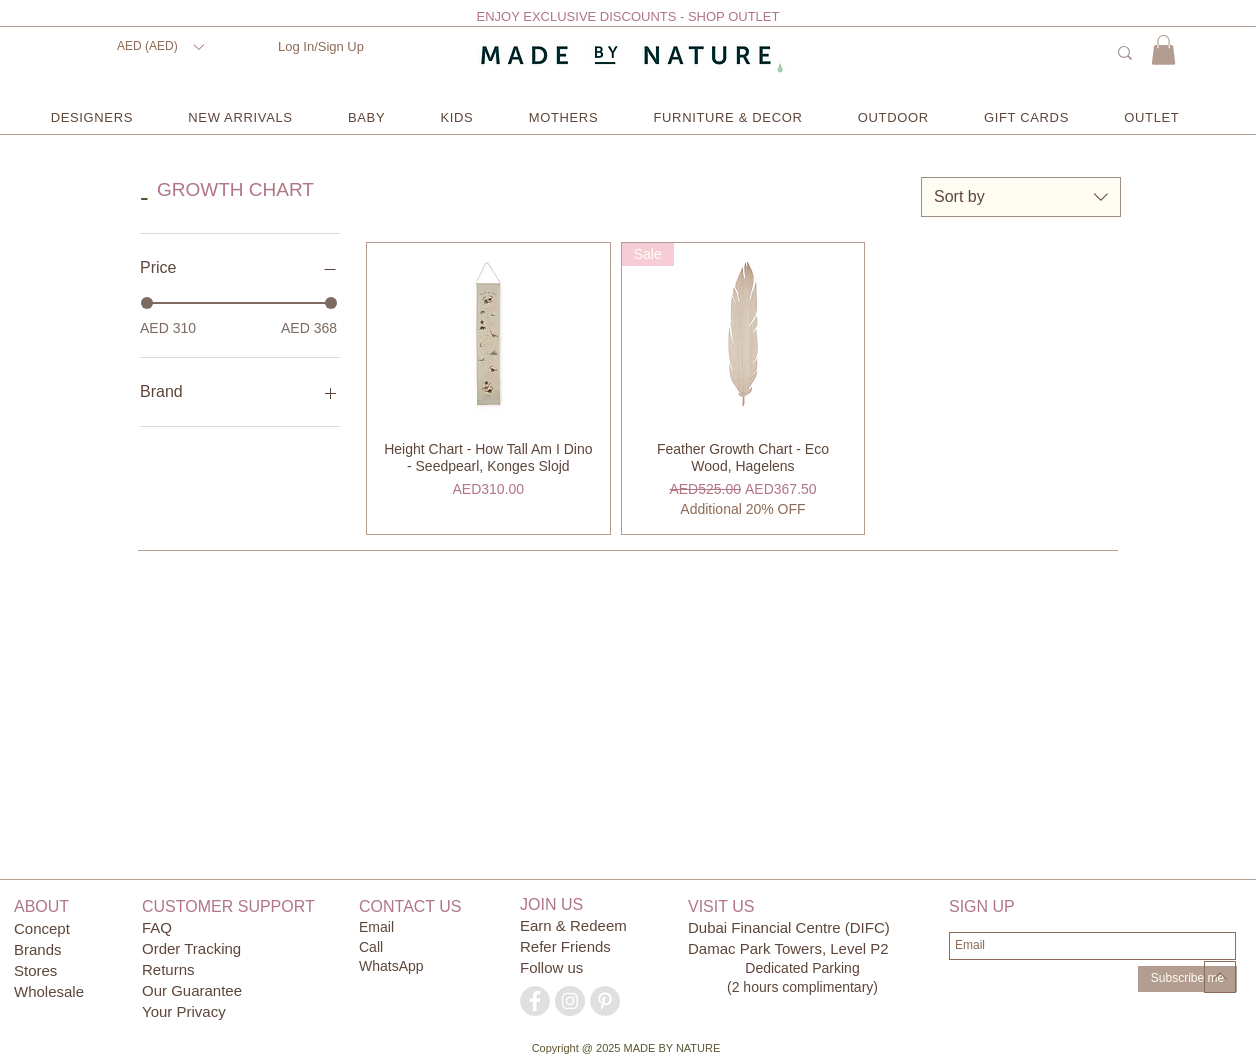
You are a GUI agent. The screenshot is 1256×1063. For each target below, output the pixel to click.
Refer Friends (565, 946)
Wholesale (49, 991)
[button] (160, 46)
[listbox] (160, 46)
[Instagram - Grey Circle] (570, 1001)
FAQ (157, 927)
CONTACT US (410, 906)
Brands (38, 949)
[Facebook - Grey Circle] (535, 1001)
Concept (42, 928)
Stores (38, 970)
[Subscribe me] (1187, 979)
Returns (168, 969)
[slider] (147, 303)
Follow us (551, 967)
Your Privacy (184, 1011)
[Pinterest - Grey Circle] (605, 1001)
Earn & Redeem (573, 925)
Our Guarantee (192, 990)
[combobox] (1021, 197)
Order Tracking (191, 948)
